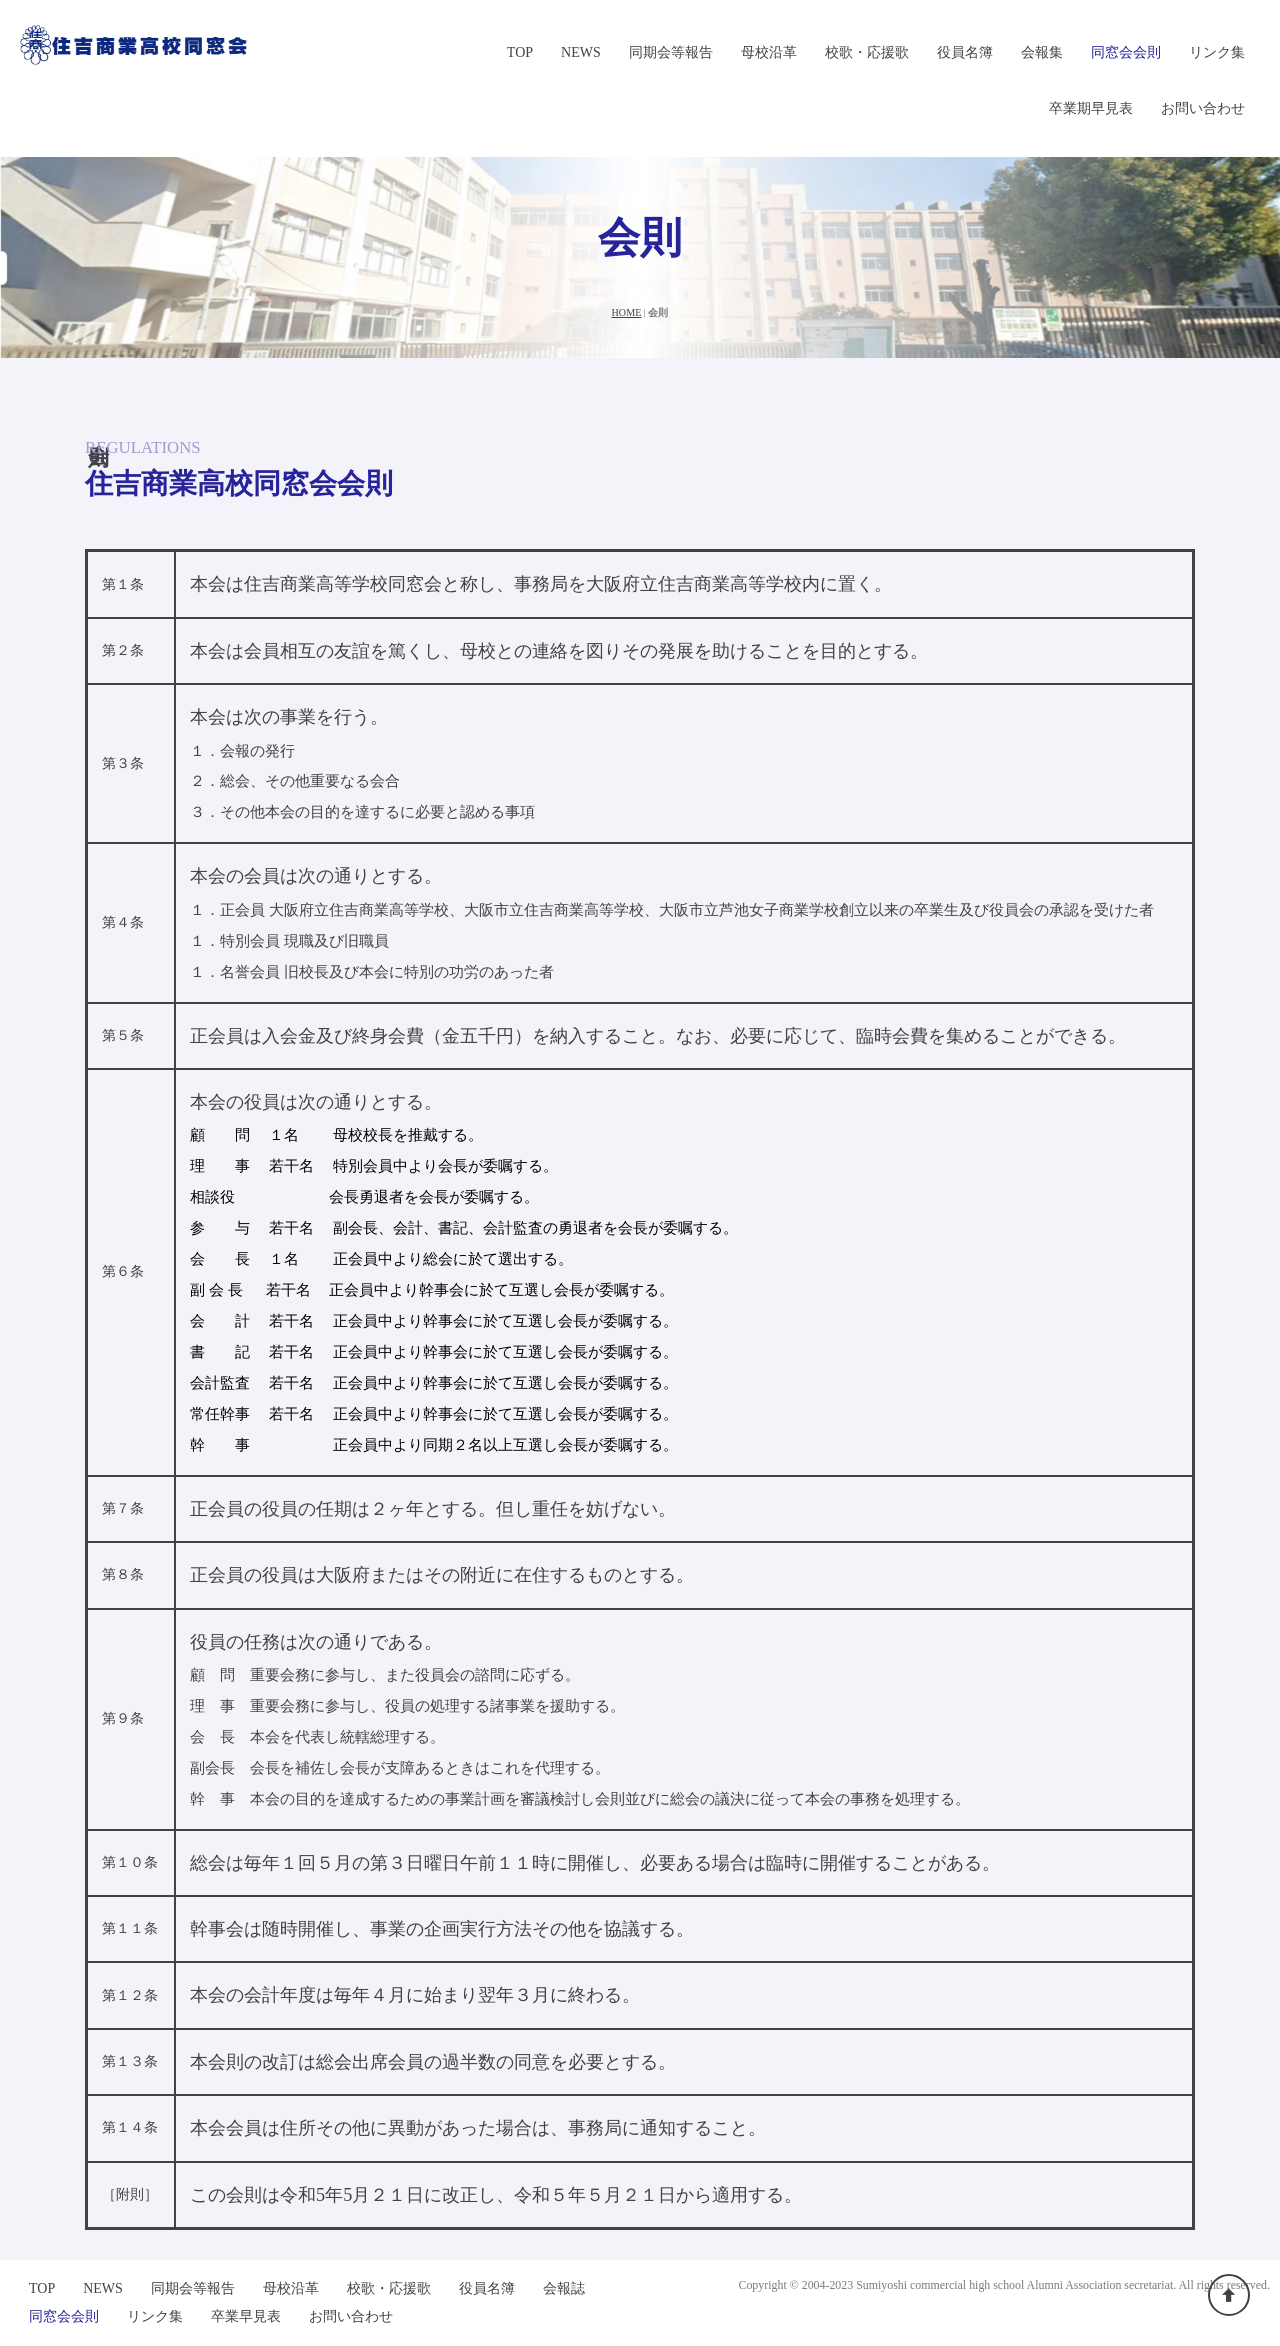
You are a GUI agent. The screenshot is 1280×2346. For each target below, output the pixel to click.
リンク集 (1217, 52)
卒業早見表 (246, 2316)
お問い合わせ (1203, 108)
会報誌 (564, 2288)
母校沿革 (769, 52)
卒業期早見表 (1091, 108)
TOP (520, 52)
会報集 (1042, 52)
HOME (627, 312)
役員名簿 (965, 52)
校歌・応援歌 (867, 52)
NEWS (581, 52)
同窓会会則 (1126, 52)
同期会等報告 (671, 52)
